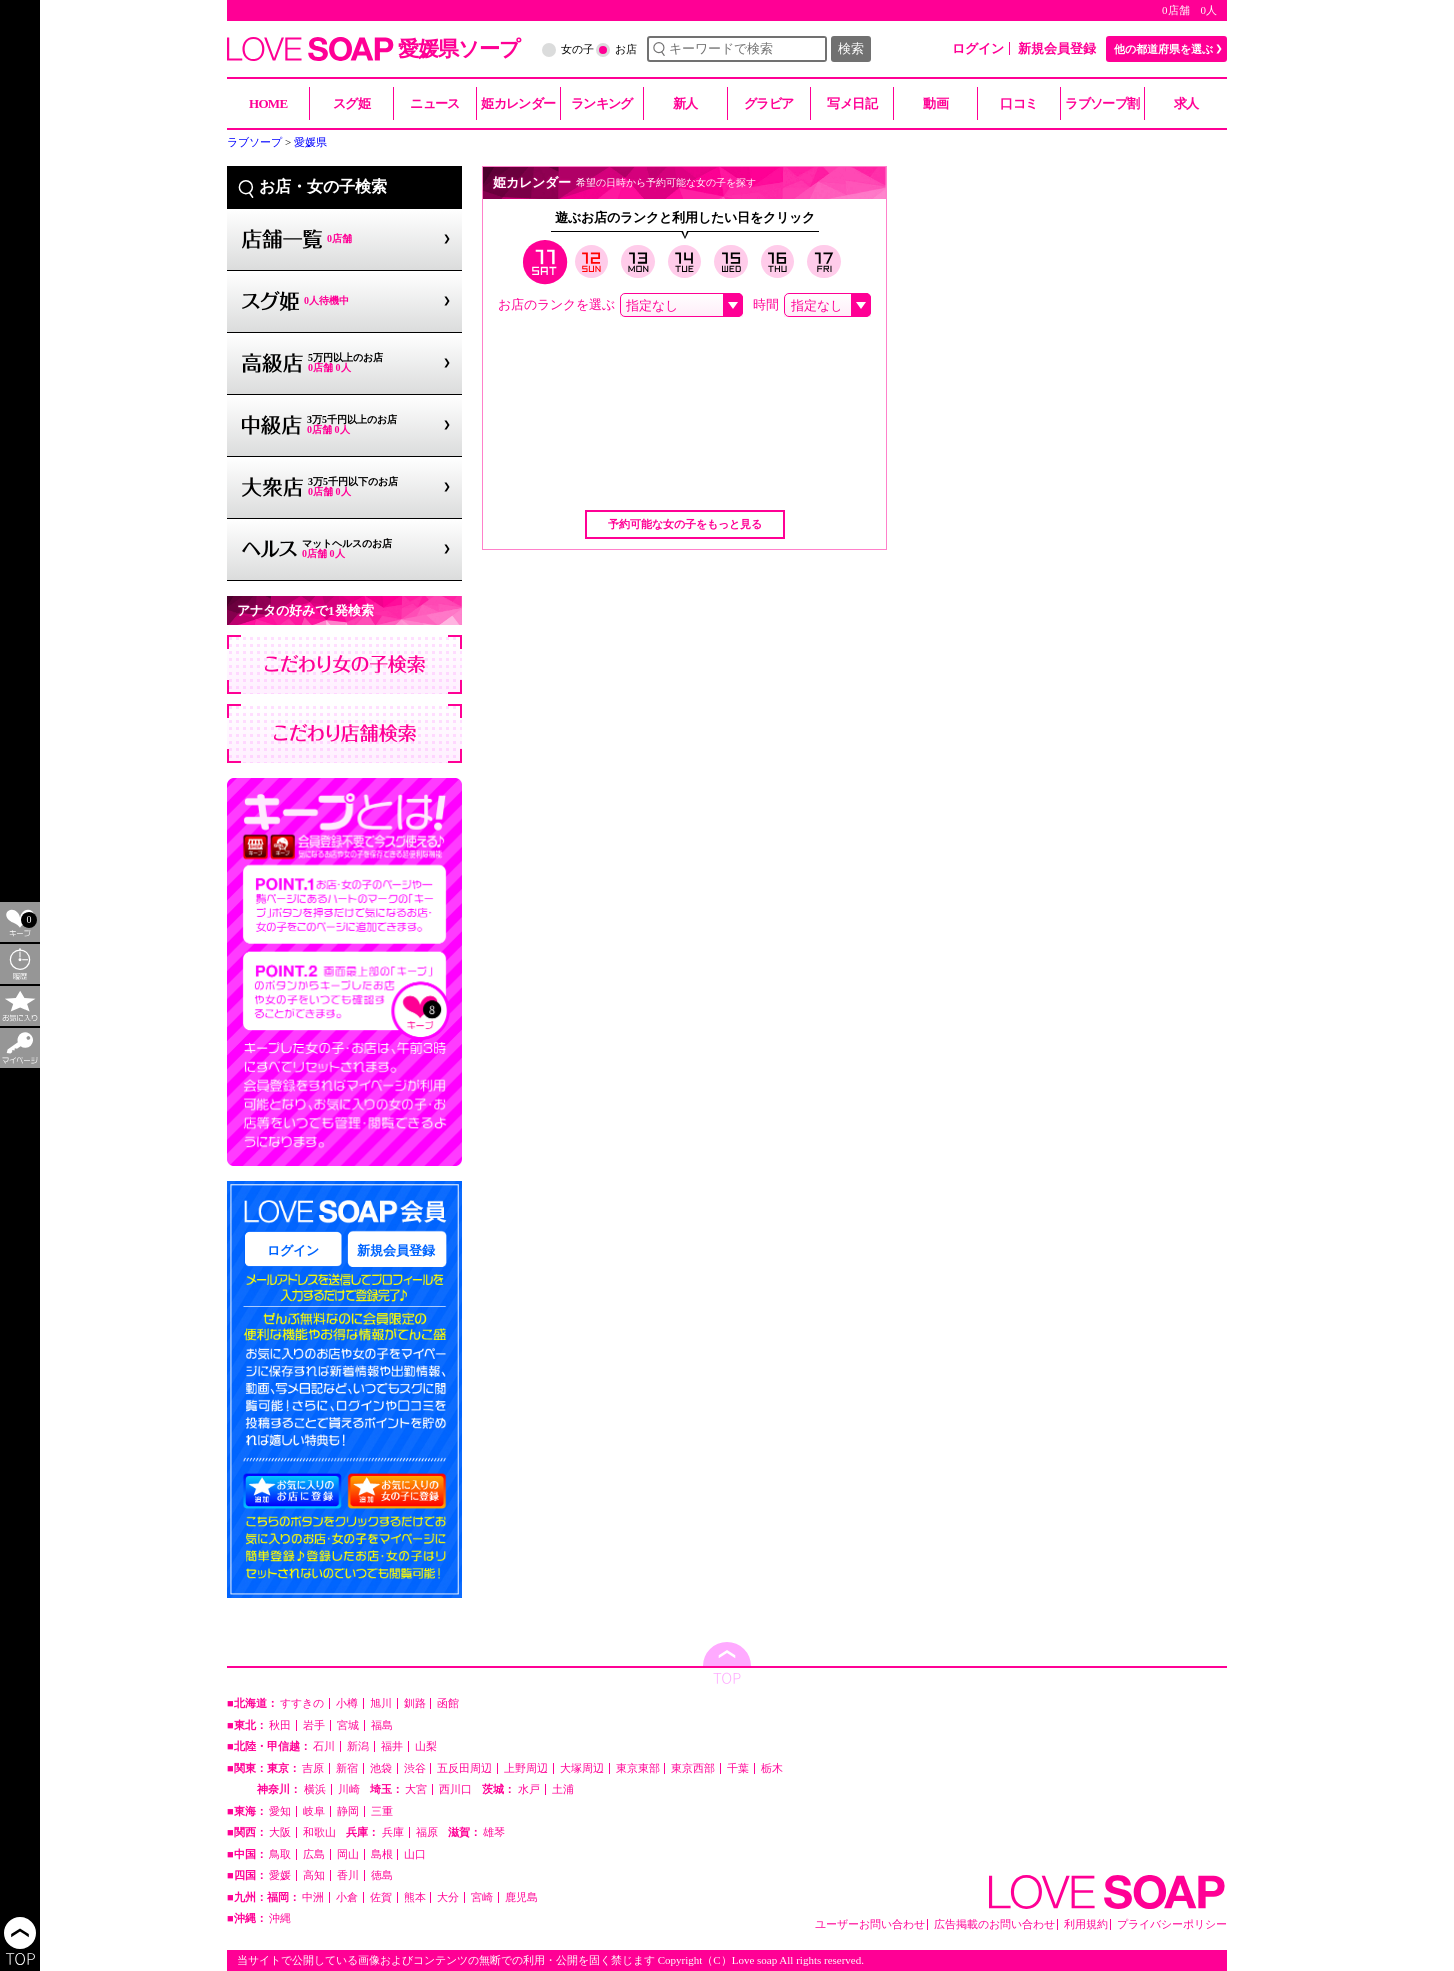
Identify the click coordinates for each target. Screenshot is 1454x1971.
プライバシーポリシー (1172, 1924)
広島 (314, 1854)
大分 (448, 1897)
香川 (348, 1875)
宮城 (348, 1725)
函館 (448, 1703)
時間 (766, 304)
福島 (382, 1725)
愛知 (280, 1811)
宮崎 (482, 1897)
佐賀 (381, 1897)
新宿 (347, 1768)
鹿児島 (521, 1897)
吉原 (313, 1768)
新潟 (358, 1746)
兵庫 (393, 1832)
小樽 (347, 1703)
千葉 (738, 1768)
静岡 (348, 1811)
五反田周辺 (464, 1768)
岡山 (348, 1854)
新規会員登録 (1057, 48)
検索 (851, 48)
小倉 (347, 1897)
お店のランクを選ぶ (556, 304)
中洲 (313, 1897)
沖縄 (280, 1918)
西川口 (455, 1789)
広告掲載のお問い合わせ (994, 1924)
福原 (427, 1832)
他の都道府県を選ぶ (1163, 49)
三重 (382, 1811)
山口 (415, 1854)
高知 (314, 1875)
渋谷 (415, 1768)
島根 (382, 1854)
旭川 (381, 1703)
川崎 (349, 1789)
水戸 (529, 1789)
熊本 (415, 1897)
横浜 (315, 1789)
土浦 (563, 1789)
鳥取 (280, 1854)
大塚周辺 (582, 1768)
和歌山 (319, 1832)
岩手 (314, 1725)
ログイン (978, 48)
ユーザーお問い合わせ (870, 1924)
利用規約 (1086, 1924)
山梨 (426, 1746)
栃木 (772, 1768)
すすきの (302, 1703)
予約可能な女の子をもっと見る (685, 524)
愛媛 (280, 1875)
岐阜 (314, 1811)
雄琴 (494, 1832)
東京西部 (693, 1768)
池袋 (381, 1768)
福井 (392, 1746)
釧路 (415, 1703)
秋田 (280, 1725)
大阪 (280, 1832)
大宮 (416, 1789)
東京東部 (638, 1768)
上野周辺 (526, 1768)
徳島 (382, 1875)
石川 (324, 1746)
